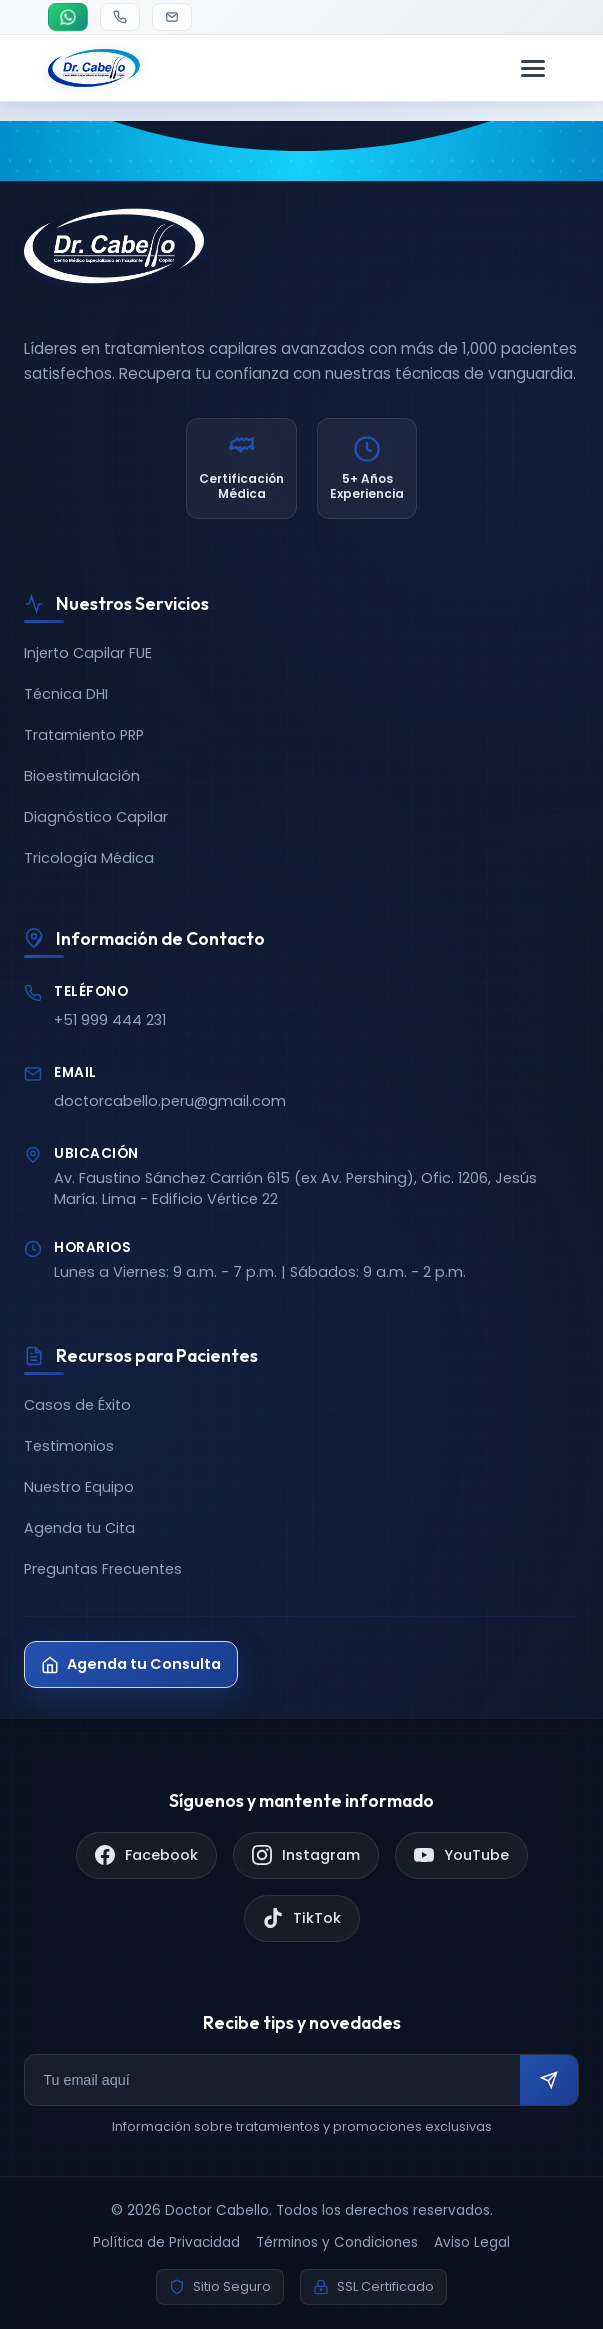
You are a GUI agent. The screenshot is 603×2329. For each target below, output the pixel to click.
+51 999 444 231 (110, 1020)
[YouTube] (461, 1855)
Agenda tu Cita (79, 1528)
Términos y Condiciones (337, 2242)
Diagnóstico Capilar (96, 817)
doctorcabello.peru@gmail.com (170, 1101)
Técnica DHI (66, 694)
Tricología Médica (89, 858)
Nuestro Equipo (79, 1487)
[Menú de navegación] (533, 76)
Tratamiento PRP (84, 735)
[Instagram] (306, 1855)
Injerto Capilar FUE (88, 653)
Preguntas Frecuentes (103, 1569)
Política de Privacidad (166, 2242)
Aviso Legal (472, 2242)
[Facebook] (146, 1855)
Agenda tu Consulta (131, 1664)
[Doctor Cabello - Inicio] (94, 76)
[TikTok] (302, 1918)
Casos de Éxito (77, 1405)
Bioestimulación (82, 776)
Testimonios (69, 1446)
